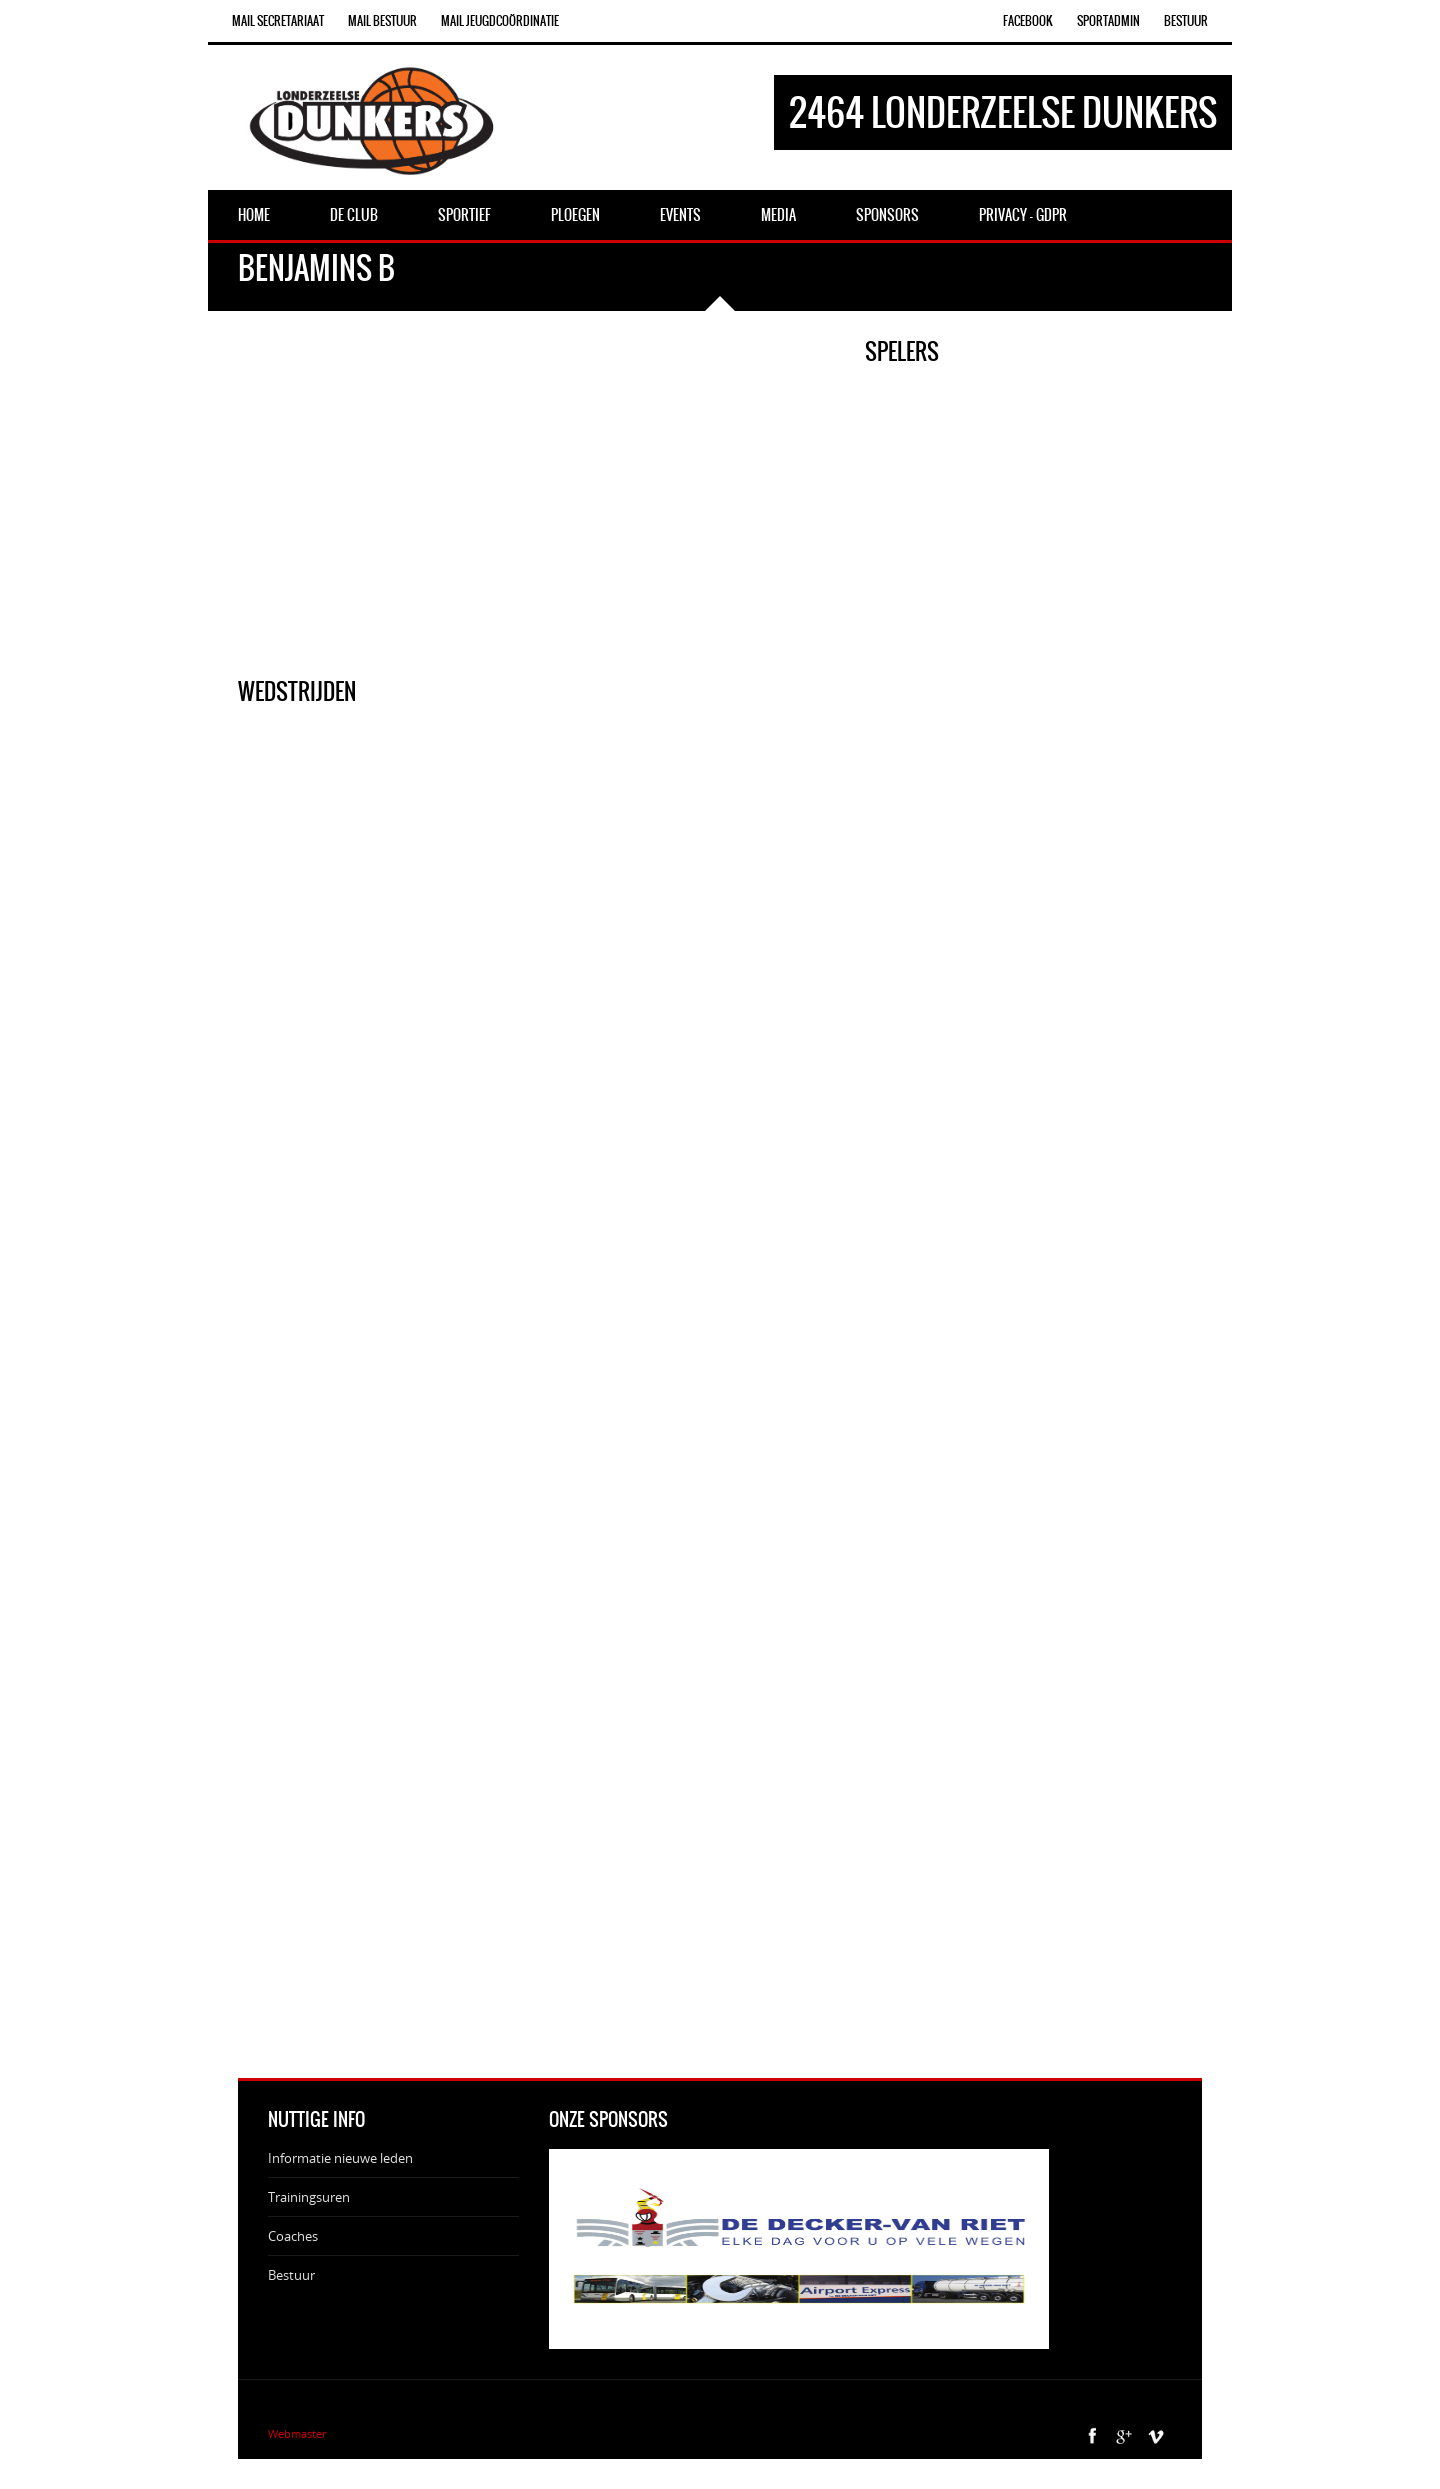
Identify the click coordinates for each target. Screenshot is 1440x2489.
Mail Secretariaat (278, 21)
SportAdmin (1108, 21)
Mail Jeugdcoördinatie (500, 21)
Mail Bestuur (382, 21)
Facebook (1028, 21)
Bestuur (1186, 21)
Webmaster (297, 2433)
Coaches (293, 2236)
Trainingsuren (309, 2197)
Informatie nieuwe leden (340, 2158)
